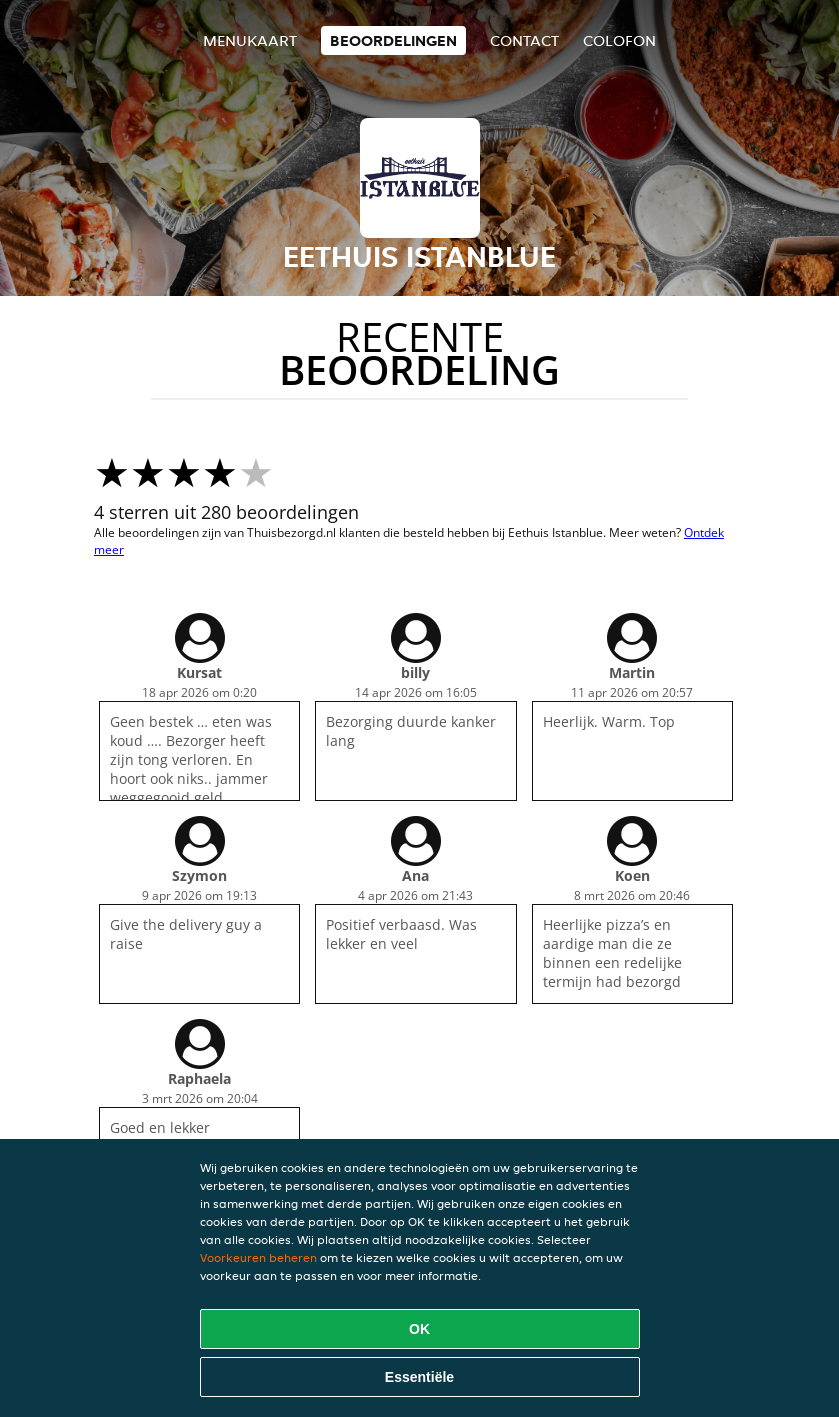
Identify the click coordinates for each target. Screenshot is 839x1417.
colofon (619, 40)
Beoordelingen (393, 40)
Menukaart (250, 40)
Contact (524, 40)
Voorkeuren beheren (258, 1257)
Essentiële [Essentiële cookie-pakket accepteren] (419, 1377)
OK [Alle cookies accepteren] (419, 1329)
